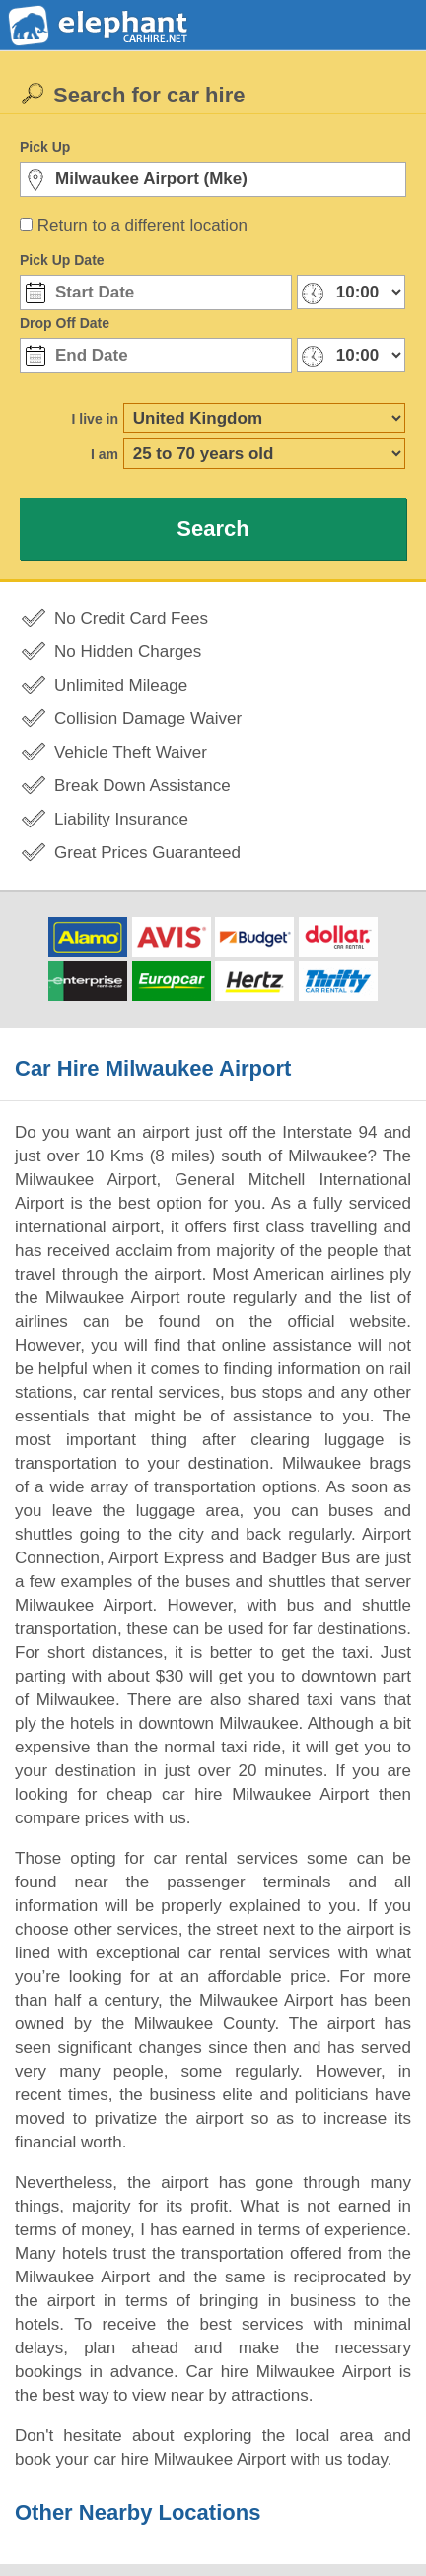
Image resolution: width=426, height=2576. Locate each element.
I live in (95, 419)
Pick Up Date (62, 260)
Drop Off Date (64, 323)
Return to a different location (142, 225)
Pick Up (45, 147)
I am (104, 454)
